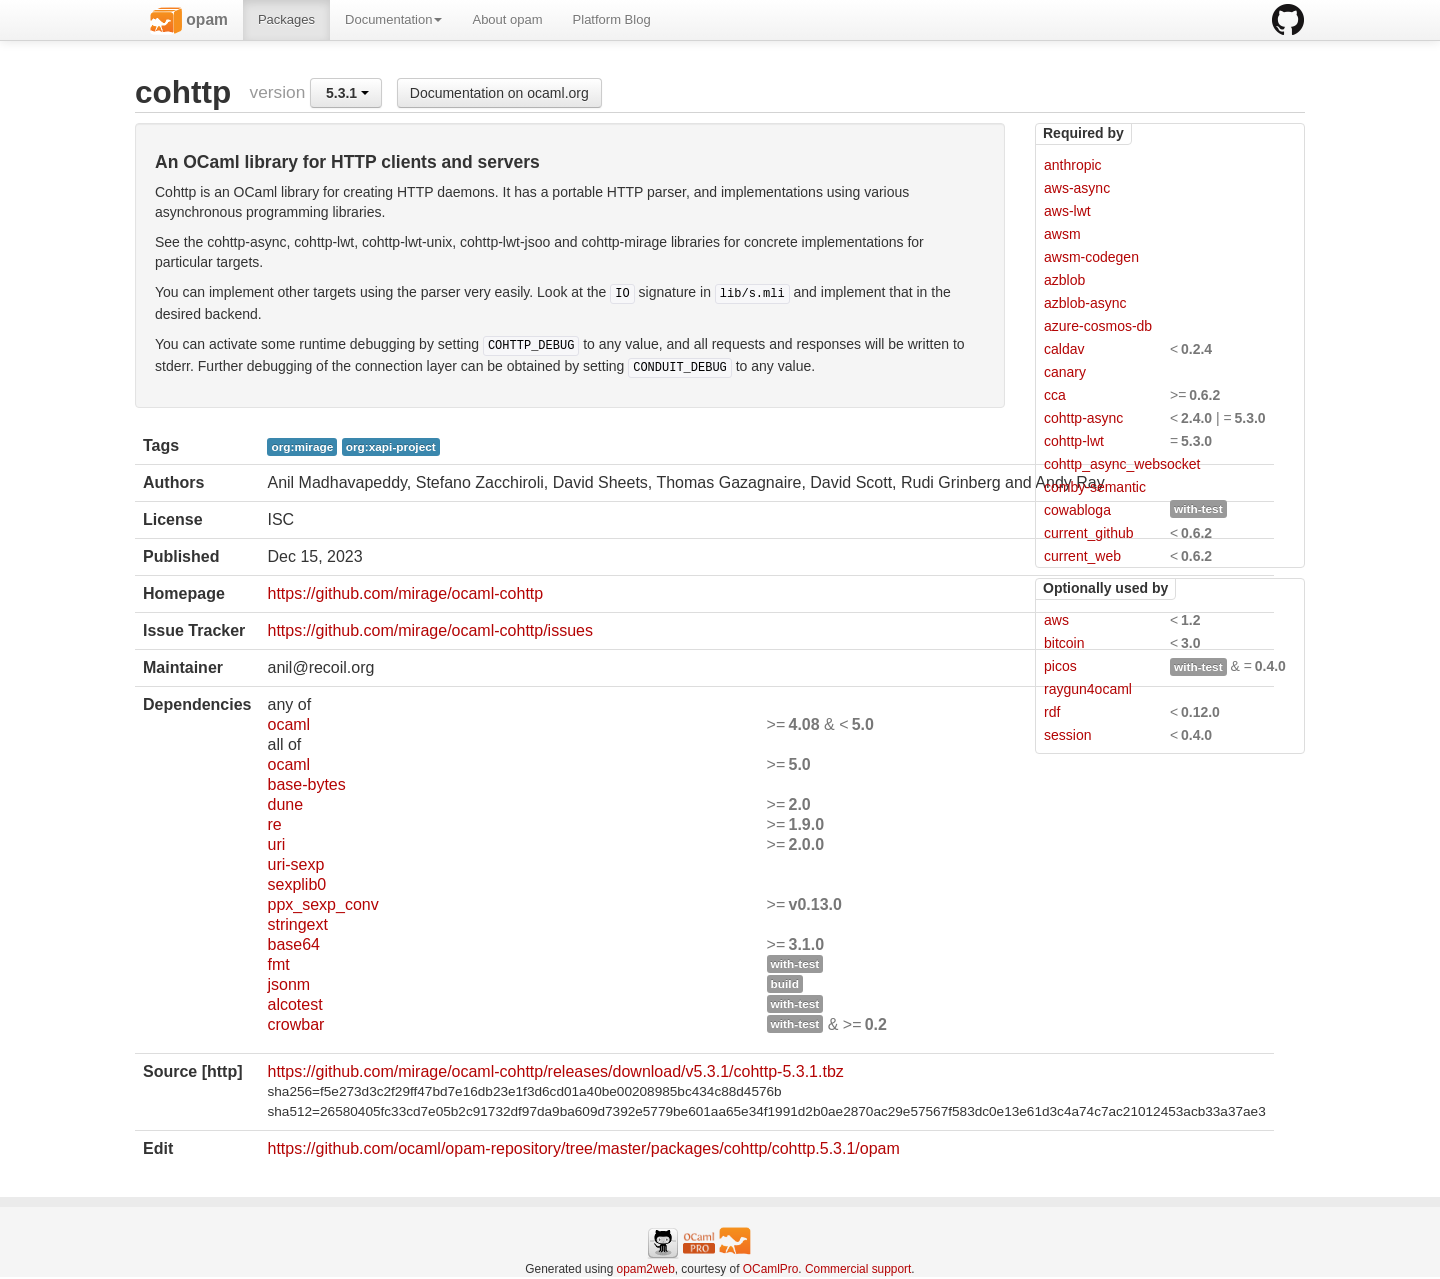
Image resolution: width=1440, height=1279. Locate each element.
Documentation (393, 19)
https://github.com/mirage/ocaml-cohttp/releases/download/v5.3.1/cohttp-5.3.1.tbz (555, 1071)
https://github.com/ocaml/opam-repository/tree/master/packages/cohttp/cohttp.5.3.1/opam (583, 1148)
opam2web (646, 1269)
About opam (507, 19)
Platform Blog (612, 19)
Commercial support (858, 1269)
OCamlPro (771, 1269)
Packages (286, 19)
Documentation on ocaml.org (499, 93)
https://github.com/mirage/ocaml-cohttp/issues (429, 630)
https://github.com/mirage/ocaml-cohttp (405, 593)
